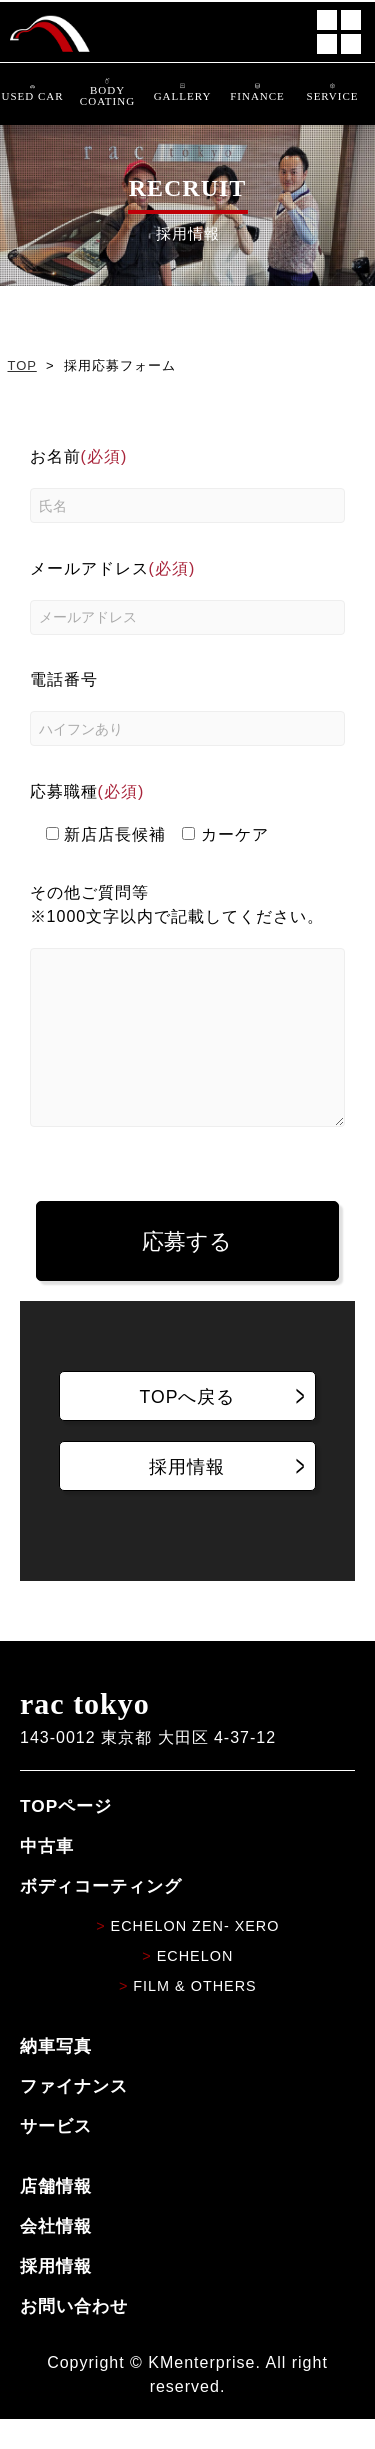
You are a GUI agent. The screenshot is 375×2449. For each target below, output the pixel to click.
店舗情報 (56, 2216)
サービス (56, 2156)
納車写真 (56, 2076)
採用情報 (56, 2296)
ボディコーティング (101, 1916)
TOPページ (66, 1836)
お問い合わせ (74, 2336)
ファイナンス (74, 2116)
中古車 (47, 1876)
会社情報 (56, 2256)
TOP (22, 365)
